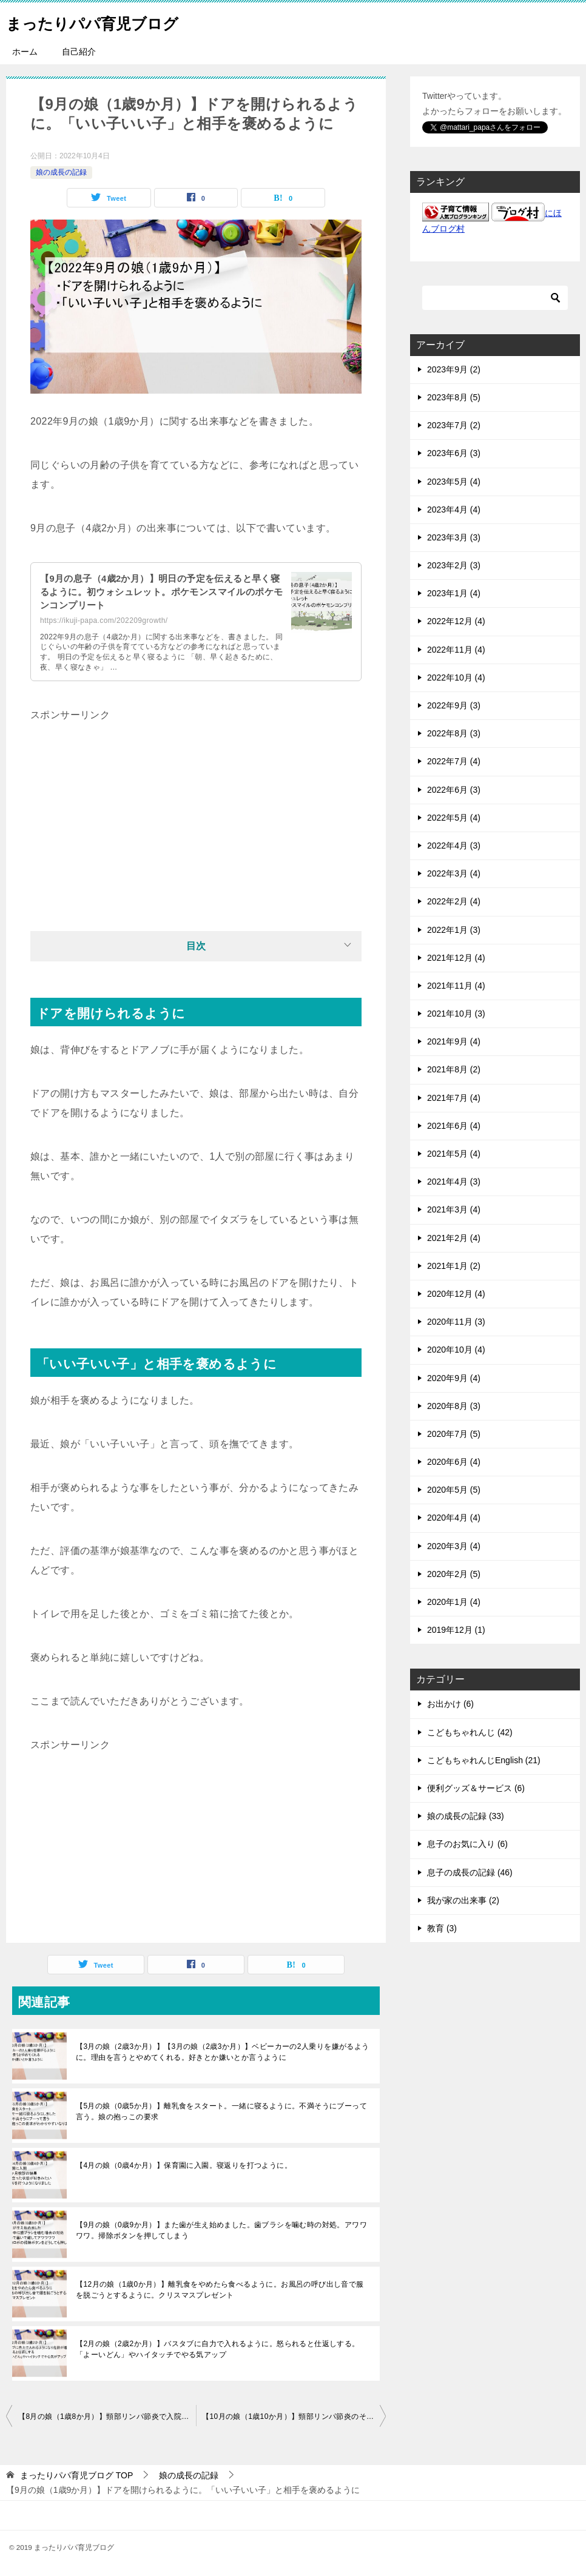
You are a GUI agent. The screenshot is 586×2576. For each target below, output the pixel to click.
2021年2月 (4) (453, 1238)
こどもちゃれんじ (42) (470, 1732)
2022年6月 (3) (453, 790)
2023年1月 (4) (453, 593)
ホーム (25, 51)
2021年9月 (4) (453, 1041)
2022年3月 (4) (453, 873)
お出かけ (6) (450, 1704)
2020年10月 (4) (456, 1349)
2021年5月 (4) (453, 1154)
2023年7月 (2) (453, 425)
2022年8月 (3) (453, 733)
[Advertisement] (196, 810)
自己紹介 (79, 51)
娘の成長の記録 (61, 172)
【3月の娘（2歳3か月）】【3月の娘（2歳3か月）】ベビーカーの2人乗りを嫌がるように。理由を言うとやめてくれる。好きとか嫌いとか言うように (222, 2052)
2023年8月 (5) (453, 397)
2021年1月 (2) (453, 1266)
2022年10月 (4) (456, 677)
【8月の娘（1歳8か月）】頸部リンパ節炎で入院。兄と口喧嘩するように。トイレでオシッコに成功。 (107, 2416)
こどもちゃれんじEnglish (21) (484, 1760)
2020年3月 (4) (453, 1546)
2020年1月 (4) (453, 1602)
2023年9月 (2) (453, 369)
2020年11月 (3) (456, 1322)
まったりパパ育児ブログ (109, 21)
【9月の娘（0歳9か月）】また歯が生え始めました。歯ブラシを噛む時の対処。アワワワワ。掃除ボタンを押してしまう (221, 2230)
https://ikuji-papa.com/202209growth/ (104, 620)
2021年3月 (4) (453, 1209)
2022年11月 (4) (456, 649)
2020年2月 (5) (453, 1574)
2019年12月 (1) (456, 1630)
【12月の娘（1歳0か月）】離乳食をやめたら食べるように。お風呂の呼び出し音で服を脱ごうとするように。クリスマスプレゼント (220, 2289)
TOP (76, 2475)
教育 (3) (442, 1928)
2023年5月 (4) (453, 481)
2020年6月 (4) (453, 1462)
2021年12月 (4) (456, 958)
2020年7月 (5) (453, 1434)
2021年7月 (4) (453, 1098)
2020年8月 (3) (453, 1406)
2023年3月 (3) (453, 537)
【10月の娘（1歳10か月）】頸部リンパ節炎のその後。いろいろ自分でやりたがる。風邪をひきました (294, 2416)
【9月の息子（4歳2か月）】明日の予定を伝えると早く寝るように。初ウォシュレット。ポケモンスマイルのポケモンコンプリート (159, 592)
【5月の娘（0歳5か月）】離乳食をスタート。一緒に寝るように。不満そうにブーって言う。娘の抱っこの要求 (221, 2111)
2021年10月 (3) (456, 1013)
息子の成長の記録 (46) (470, 1872)
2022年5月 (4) (453, 817)
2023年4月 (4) (453, 509)
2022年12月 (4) (456, 621)
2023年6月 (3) (453, 453)
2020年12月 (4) (456, 1294)
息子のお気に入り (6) (467, 1844)
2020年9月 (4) (453, 1378)
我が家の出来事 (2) (463, 1900)
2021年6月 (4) (453, 1126)
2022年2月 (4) (453, 901)
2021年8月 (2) (453, 1069)
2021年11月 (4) (456, 985)
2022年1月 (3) (453, 930)
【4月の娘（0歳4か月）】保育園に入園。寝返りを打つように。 (184, 2165)
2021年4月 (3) (453, 1181)
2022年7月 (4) (453, 761)
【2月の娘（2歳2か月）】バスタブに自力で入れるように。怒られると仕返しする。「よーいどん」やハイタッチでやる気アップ (218, 2349)
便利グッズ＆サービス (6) (476, 1788)
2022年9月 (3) (453, 705)
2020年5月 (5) (453, 1490)
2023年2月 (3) (453, 565)
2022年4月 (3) (453, 845)
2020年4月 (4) (453, 1517)
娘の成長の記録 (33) (465, 1816)
